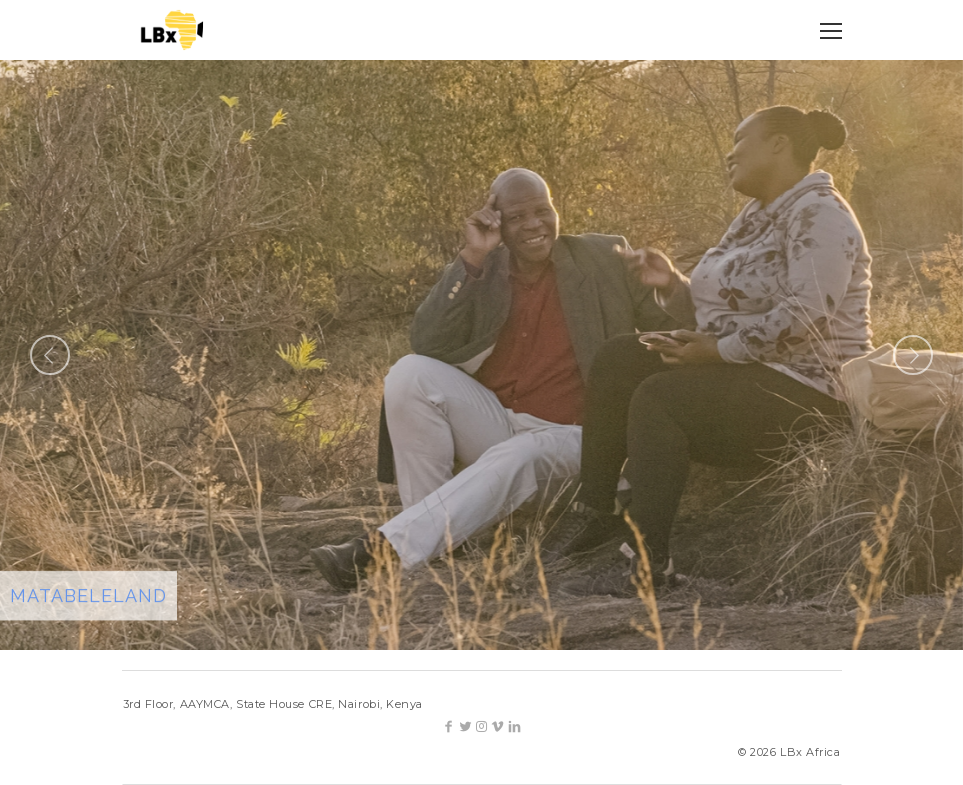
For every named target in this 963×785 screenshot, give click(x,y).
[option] (481, 355)
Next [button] (913, 355)
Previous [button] (50, 355)
